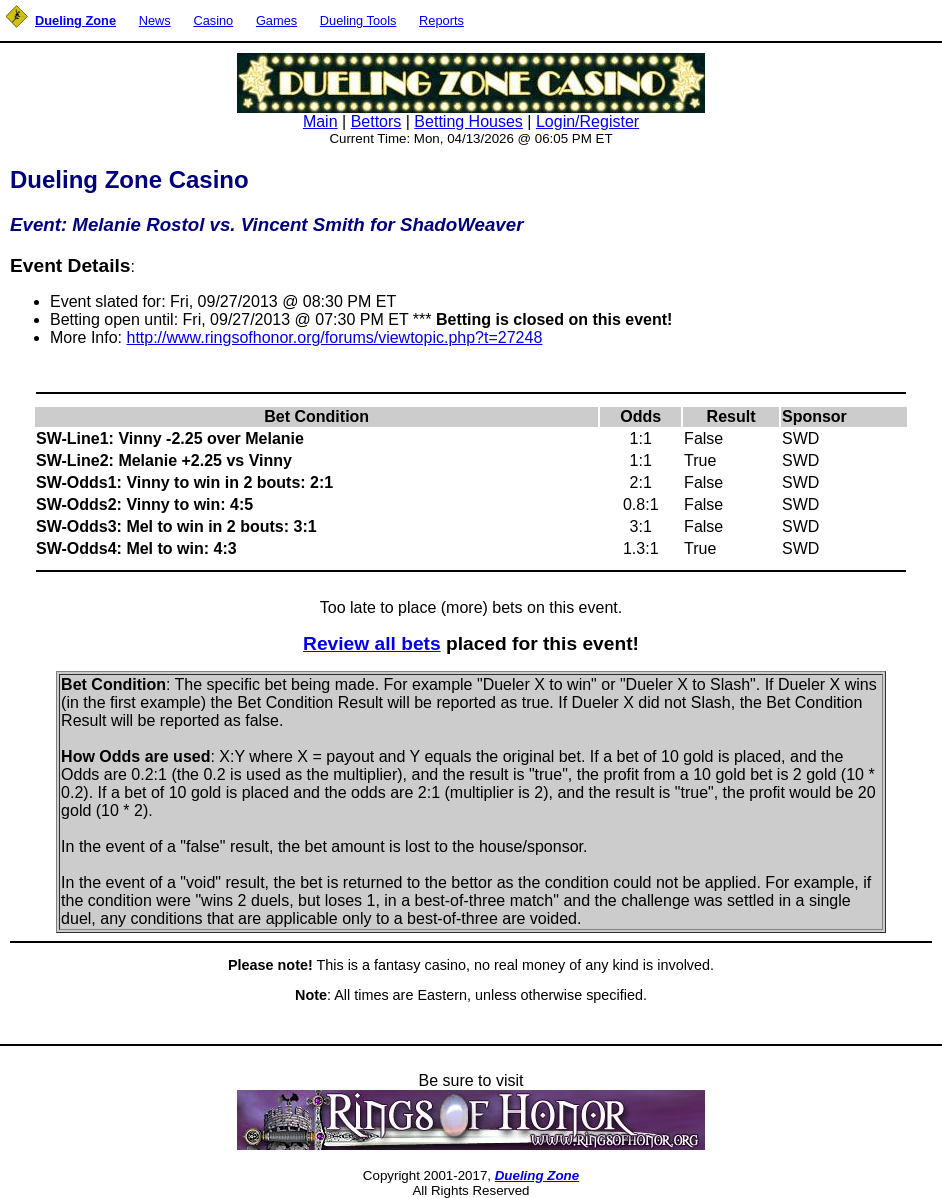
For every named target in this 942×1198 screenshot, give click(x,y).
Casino (213, 20)
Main (320, 121)
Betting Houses (468, 121)
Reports (441, 20)
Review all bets (372, 643)
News (155, 20)
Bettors (376, 121)
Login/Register (587, 121)
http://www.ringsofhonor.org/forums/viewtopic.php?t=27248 (334, 337)
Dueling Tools (358, 20)
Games (276, 20)
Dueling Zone (537, 1175)
